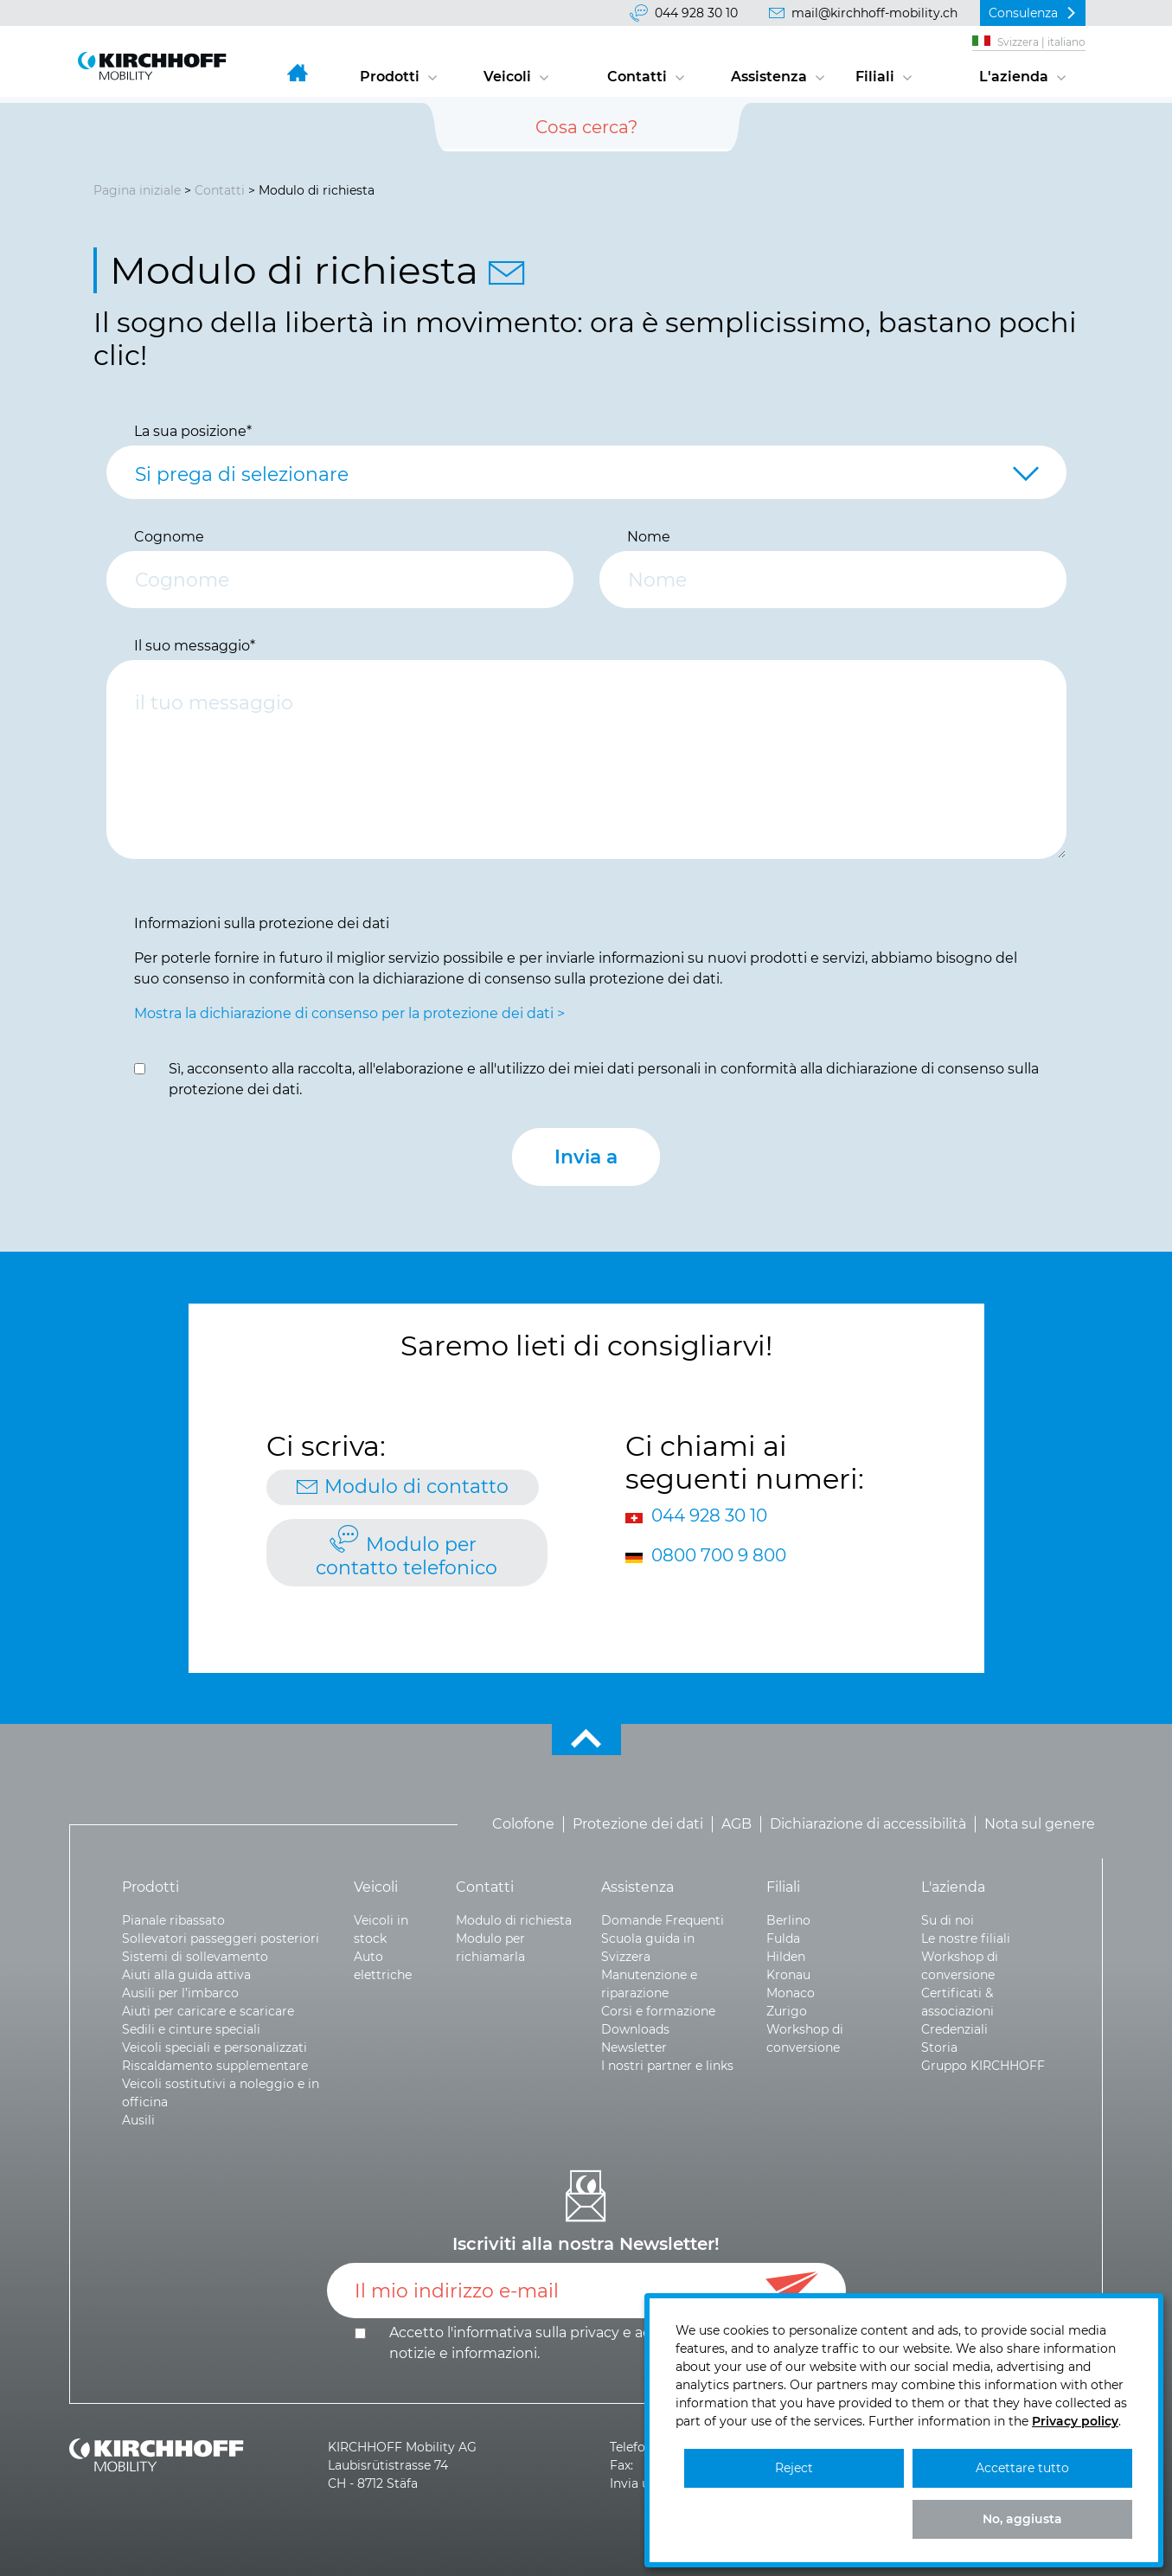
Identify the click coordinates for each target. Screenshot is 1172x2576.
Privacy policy (1075, 2421)
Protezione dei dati (638, 1824)
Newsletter (634, 2047)
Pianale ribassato (173, 1920)
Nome (648, 537)
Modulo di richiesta (514, 1920)
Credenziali (954, 2029)
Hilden (785, 1956)
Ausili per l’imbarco (180, 1993)
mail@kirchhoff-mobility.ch (874, 13)
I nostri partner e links (667, 2065)
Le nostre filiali (965, 1938)
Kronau (788, 1975)
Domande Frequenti (662, 1920)
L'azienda (1013, 76)
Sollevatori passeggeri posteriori (220, 1938)
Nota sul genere (1039, 1824)
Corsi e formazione (658, 2011)
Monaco (790, 1993)
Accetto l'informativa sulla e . (587, 2342)
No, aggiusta (1022, 2519)
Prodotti (389, 76)
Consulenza (1023, 13)
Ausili (138, 2120)
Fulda (783, 1938)
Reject (794, 2468)
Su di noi (947, 1920)
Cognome (169, 537)
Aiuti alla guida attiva (186, 1975)
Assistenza (769, 76)
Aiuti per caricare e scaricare (208, 2011)
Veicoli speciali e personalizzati (214, 2047)
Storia (939, 2047)
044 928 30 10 (696, 13)
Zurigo (786, 2011)
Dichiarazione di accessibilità (868, 1824)
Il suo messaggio (194, 646)
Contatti (637, 76)
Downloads (635, 2029)
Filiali (874, 76)
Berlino (788, 1920)
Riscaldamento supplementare (215, 2065)
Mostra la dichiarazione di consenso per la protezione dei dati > (349, 1013)
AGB (736, 1824)
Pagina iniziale (137, 190)
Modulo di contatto (416, 1486)
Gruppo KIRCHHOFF (983, 2065)
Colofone (523, 1824)
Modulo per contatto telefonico (406, 1556)
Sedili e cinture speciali (191, 2029)
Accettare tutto (1022, 2468)
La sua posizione (193, 431)
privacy (594, 2332)
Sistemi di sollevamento (195, 1956)
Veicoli (507, 76)
